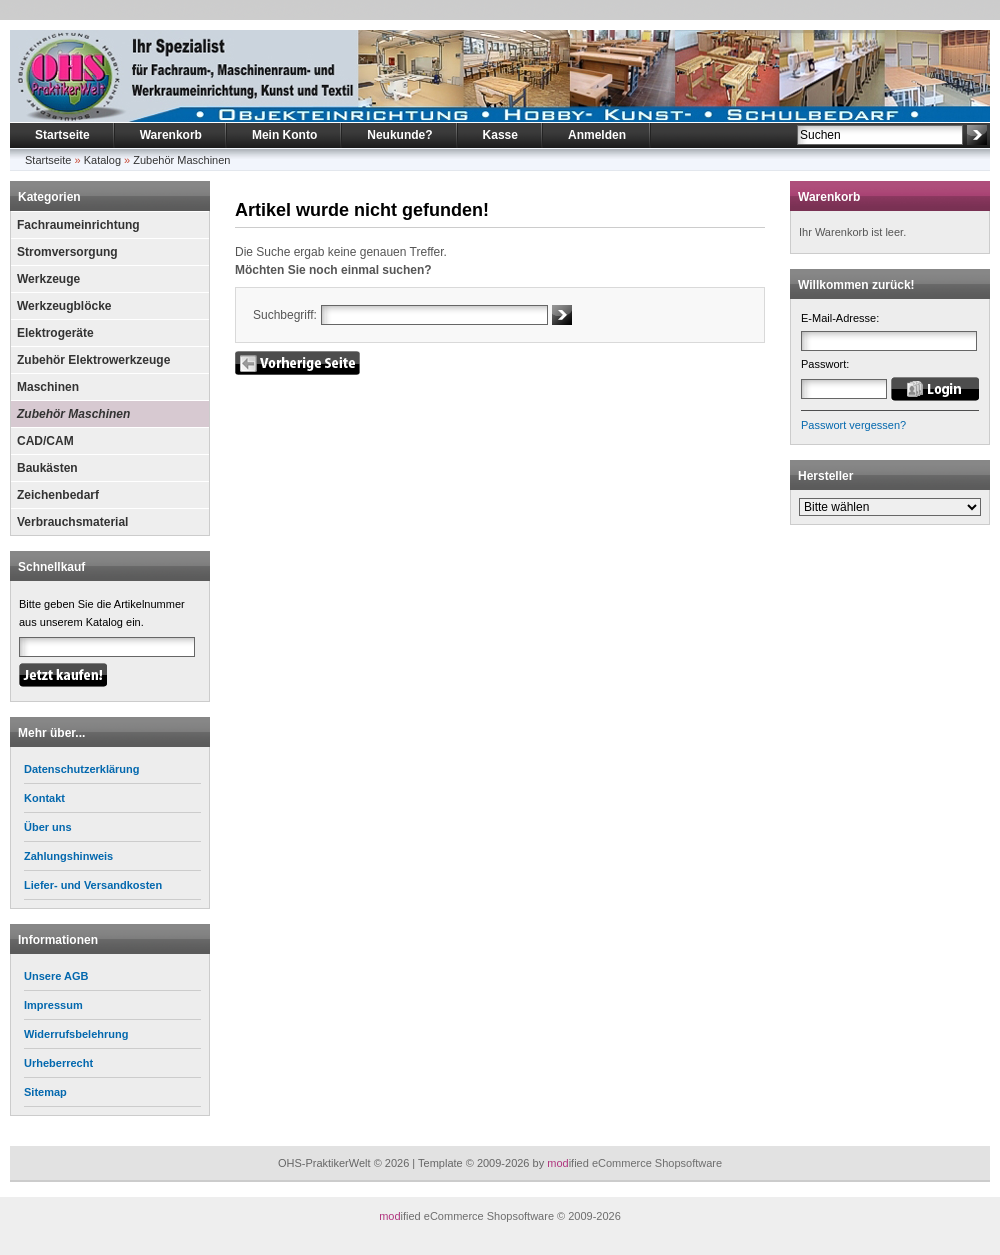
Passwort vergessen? (853, 425)
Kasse (500, 135)
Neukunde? (399, 135)
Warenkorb (171, 135)
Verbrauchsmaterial (72, 522)
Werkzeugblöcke (64, 306)
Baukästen (47, 468)
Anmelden (597, 135)
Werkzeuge (48, 279)
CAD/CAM (45, 441)
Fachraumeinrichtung (78, 225)
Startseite (62, 135)
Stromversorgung (67, 252)
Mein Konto (284, 135)
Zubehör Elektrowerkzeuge (93, 360)
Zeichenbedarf (58, 495)
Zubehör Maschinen (181, 160)
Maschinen (48, 387)
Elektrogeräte (55, 333)
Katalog (102, 160)
